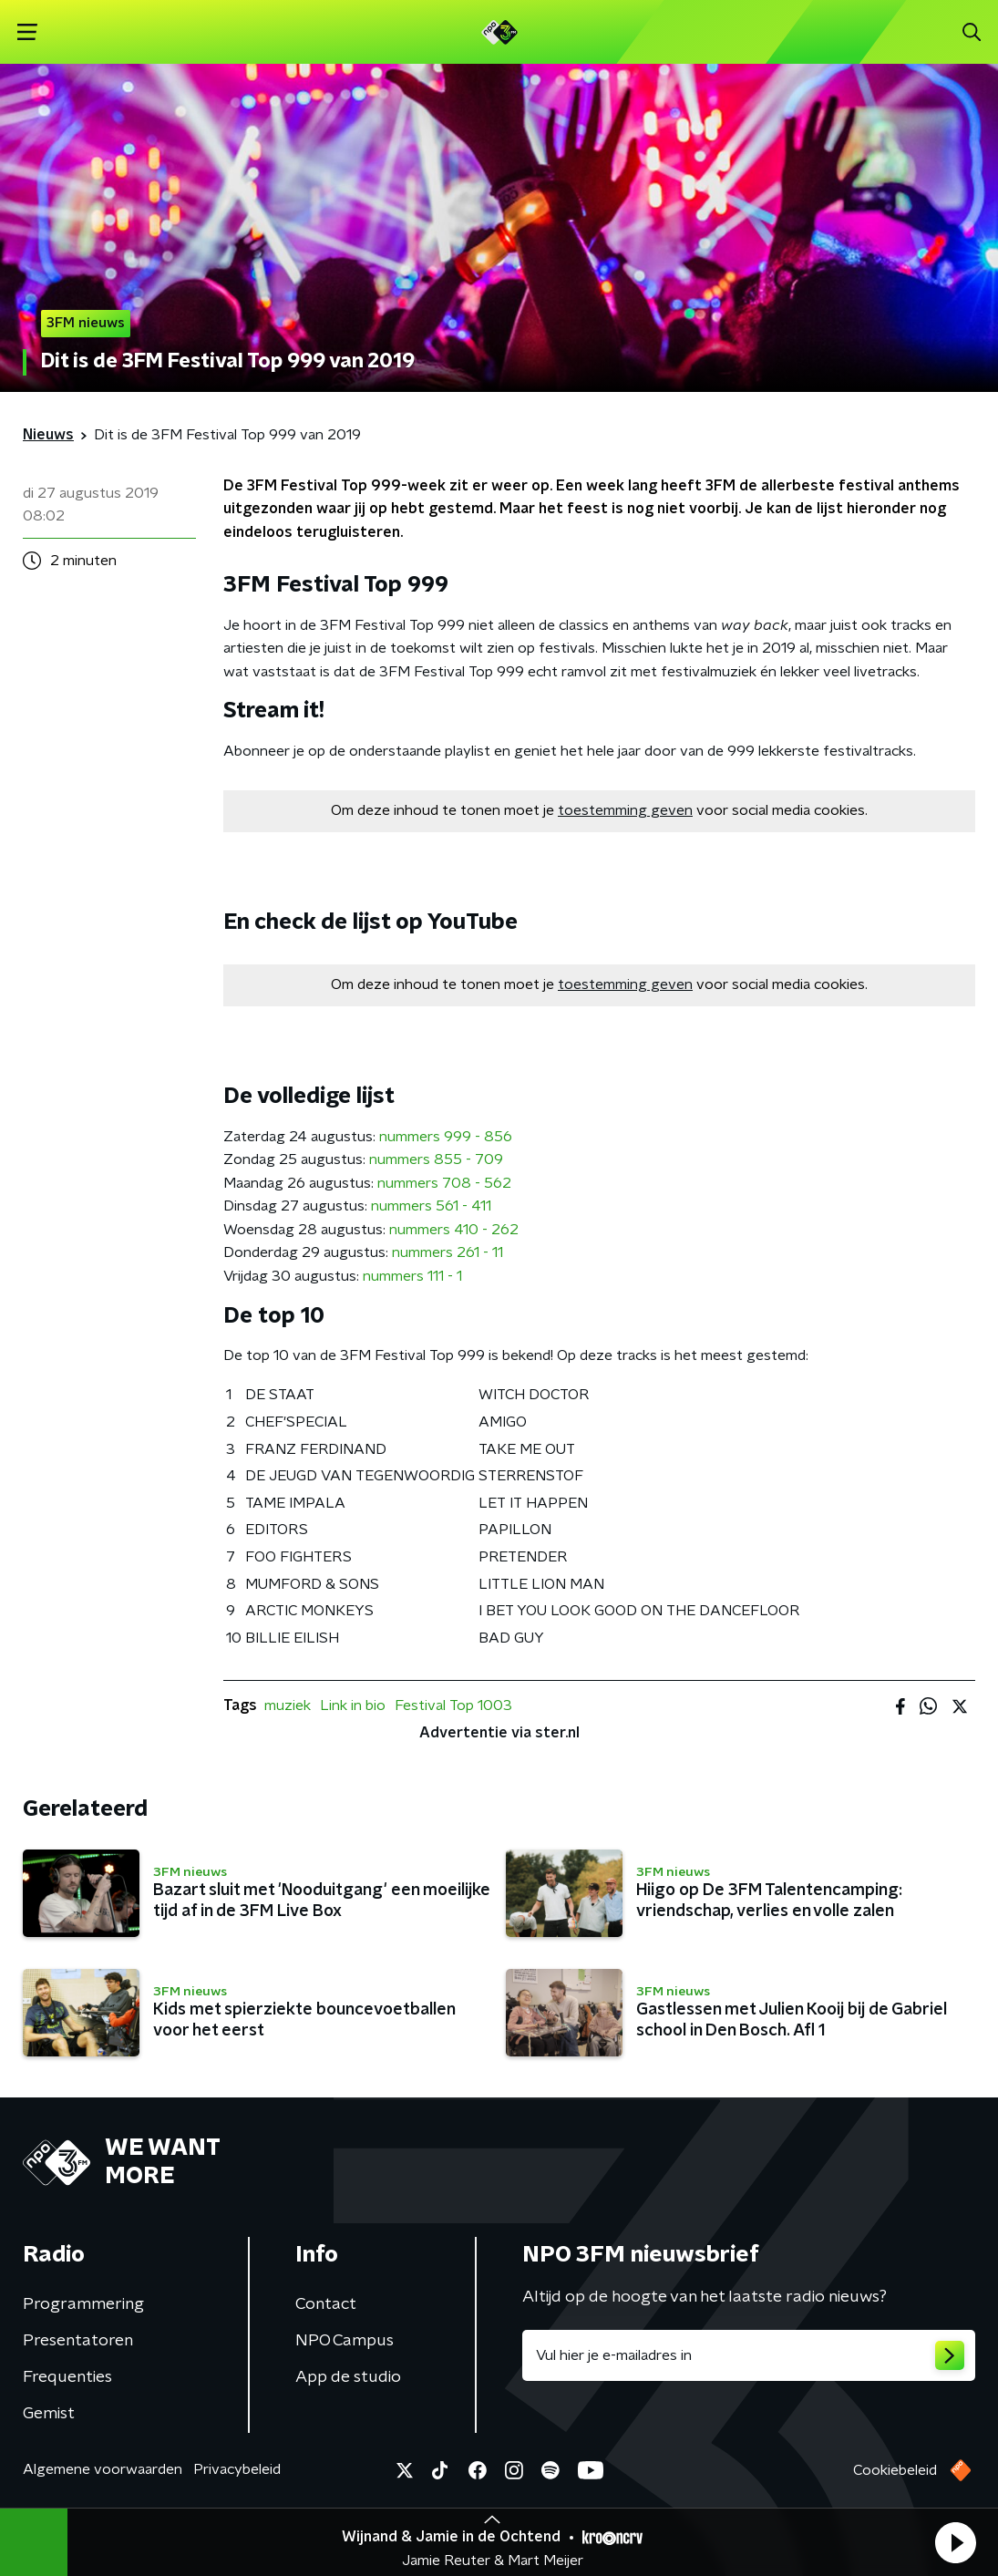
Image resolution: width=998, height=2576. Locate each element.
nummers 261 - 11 (447, 1252)
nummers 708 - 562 (444, 1183)
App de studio (348, 2377)
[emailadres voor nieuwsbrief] (749, 2355)
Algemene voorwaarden (102, 2469)
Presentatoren (78, 2341)
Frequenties (67, 2377)
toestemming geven (625, 810)
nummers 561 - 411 (431, 1206)
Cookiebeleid (895, 2470)
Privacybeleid (237, 2469)
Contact (325, 2304)
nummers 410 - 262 (454, 1229)
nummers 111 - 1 (412, 1276)
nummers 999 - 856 (445, 1136)
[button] (955, 2542)
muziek (287, 1705)
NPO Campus (344, 2341)
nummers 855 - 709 (436, 1159)
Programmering (83, 2304)
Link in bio (353, 1705)
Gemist (49, 2414)
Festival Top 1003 (453, 1705)
